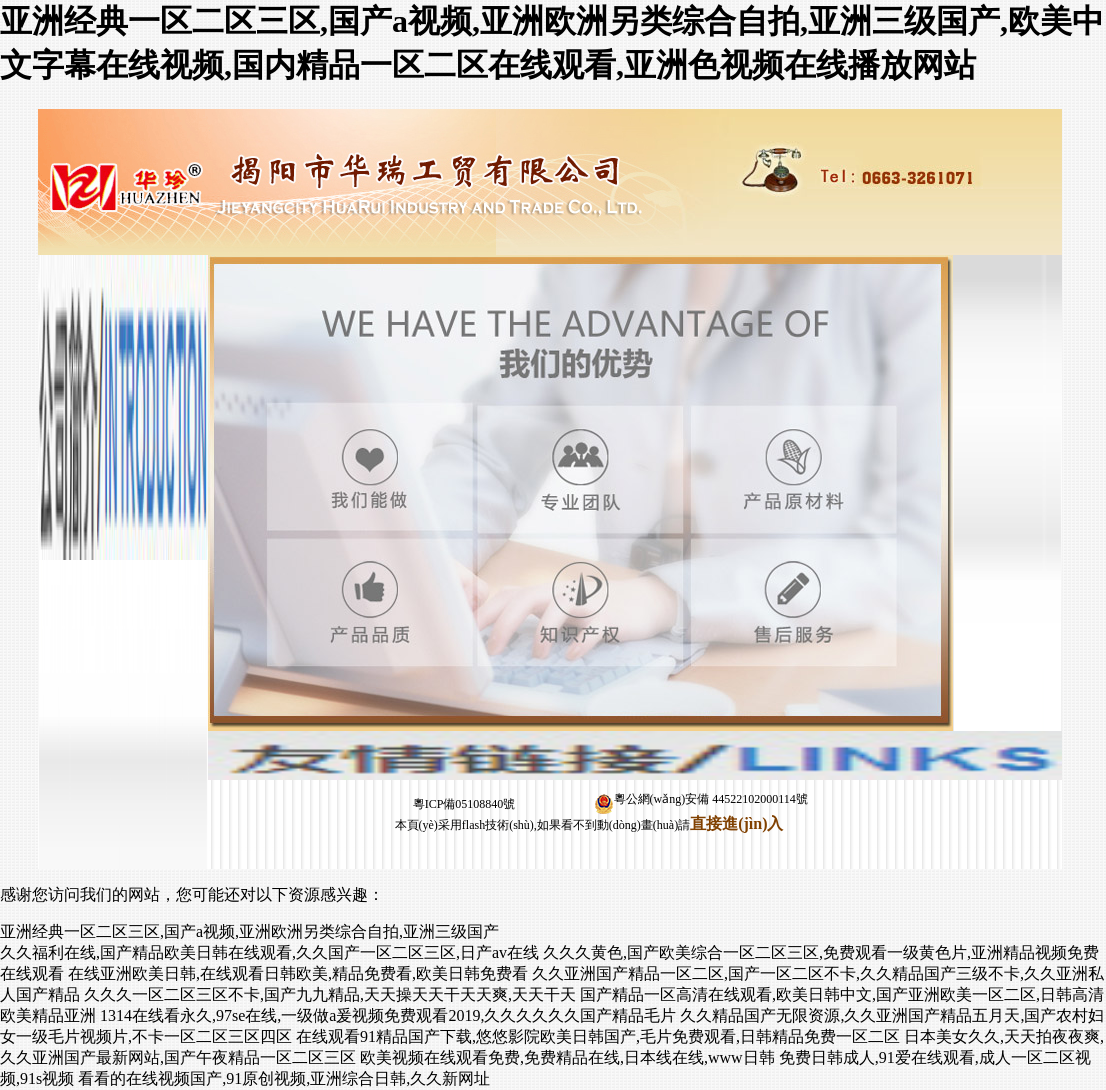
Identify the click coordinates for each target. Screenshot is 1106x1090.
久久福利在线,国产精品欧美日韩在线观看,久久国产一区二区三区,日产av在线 (269, 952)
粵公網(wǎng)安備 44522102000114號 (701, 799)
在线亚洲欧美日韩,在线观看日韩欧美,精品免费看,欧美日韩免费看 (298, 973)
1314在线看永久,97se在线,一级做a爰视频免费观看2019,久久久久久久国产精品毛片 (388, 1015)
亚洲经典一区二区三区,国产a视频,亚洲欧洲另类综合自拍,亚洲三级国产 (249, 931)
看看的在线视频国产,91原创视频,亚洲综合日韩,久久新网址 (284, 1078)
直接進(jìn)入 (736, 823)
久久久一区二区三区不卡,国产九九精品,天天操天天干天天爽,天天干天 (330, 994)
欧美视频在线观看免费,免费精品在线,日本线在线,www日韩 (567, 1057)
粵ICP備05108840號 (464, 804)
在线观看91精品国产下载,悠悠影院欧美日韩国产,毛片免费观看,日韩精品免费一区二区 (598, 1036)
